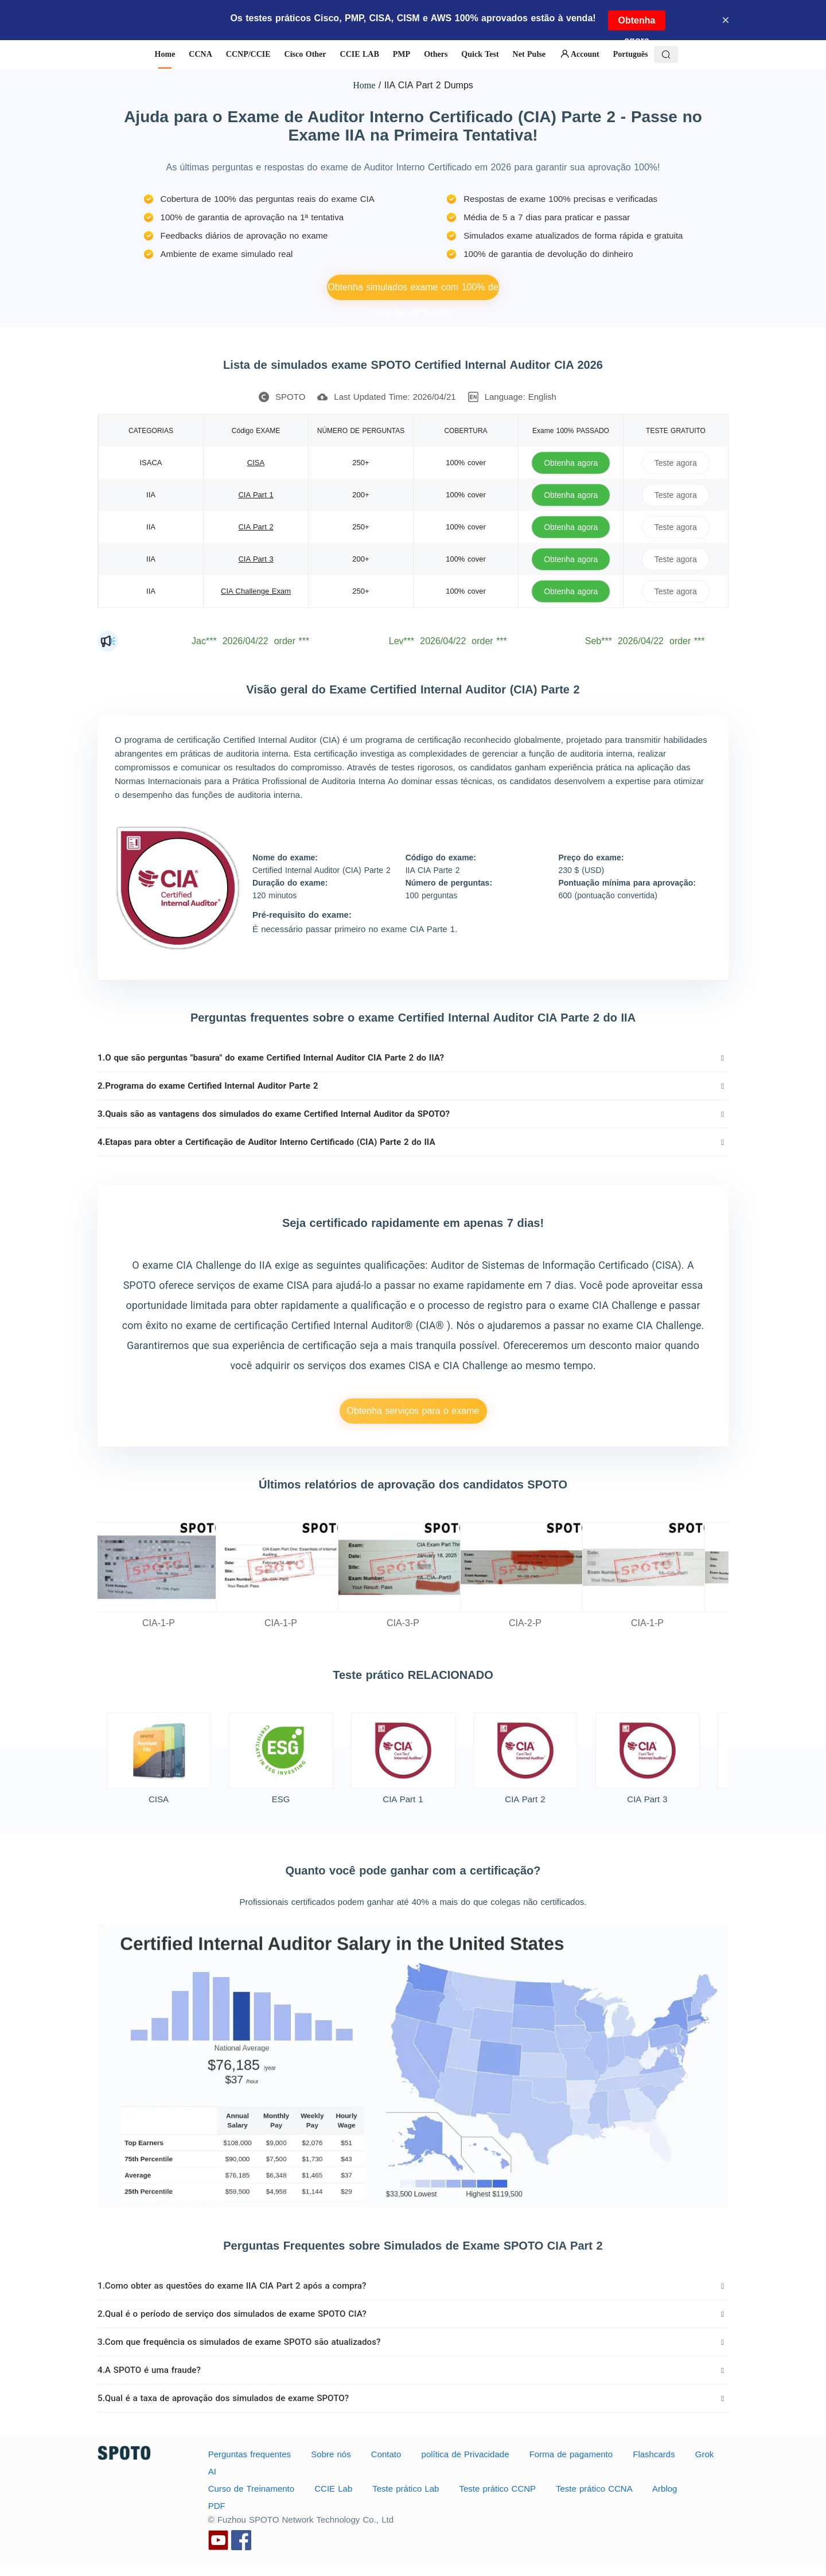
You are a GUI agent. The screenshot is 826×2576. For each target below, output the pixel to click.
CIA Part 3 (255, 559)
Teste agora (675, 462)
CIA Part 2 (255, 527)
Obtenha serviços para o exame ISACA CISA (413, 1415)
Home (364, 85)
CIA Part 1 (255, 494)
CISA (255, 462)
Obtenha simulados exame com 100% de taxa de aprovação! (413, 291)
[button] (413, 1057)
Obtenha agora (637, 22)
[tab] (413, 1057)
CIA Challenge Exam (256, 591)
